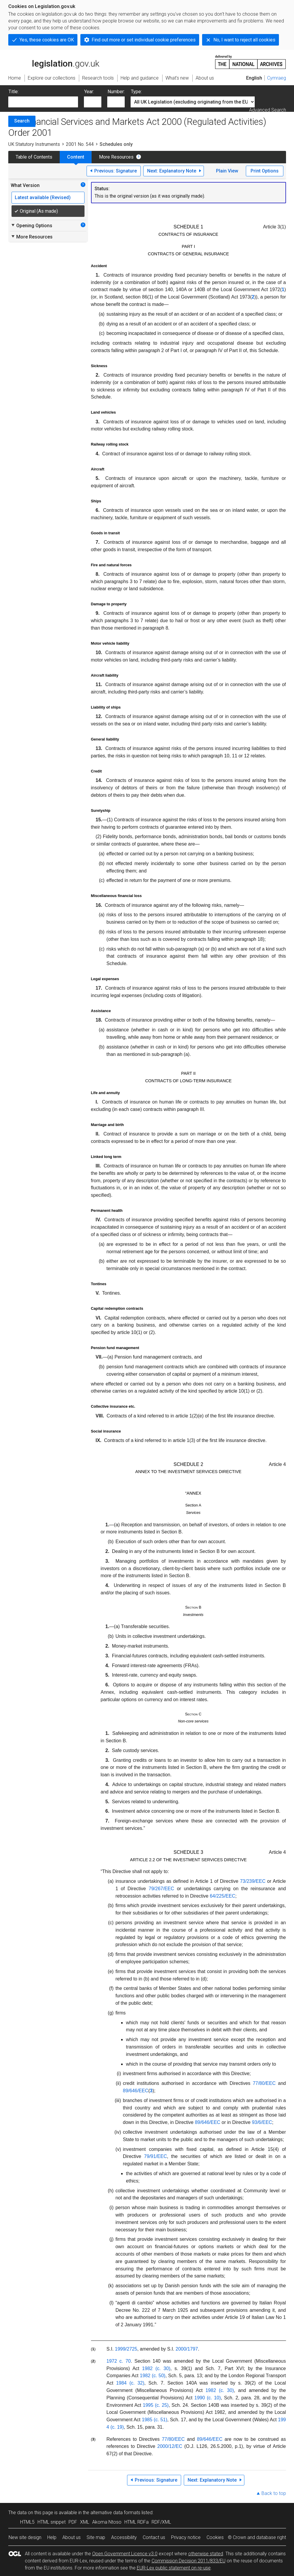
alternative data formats (115, 2512)
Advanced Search (267, 110)
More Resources (116, 157)
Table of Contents (34, 157)
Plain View (227, 171)
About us (71, 2537)
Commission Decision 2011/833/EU (188, 2561)
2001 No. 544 (80, 144)
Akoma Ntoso (106, 2522)
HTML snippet (52, 2522)
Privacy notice (186, 2537)
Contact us (154, 2537)
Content (75, 157)
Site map (96, 2537)
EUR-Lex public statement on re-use (174, 2568)
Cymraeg (276, 78)
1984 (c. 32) (130, 2382)
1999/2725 (126, 2348)
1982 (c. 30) (156, 2368)
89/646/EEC (209, 2439)
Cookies (215, 2537)
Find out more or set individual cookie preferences (144, 40)
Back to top (273, 2493)
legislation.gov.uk (53, 61)
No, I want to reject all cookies (244, 40)
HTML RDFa (136, 2522)
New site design (25, 2537)
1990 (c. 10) (207, 2397)
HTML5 (27, 2522)
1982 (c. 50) (152, 2375)
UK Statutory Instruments (34, 144)
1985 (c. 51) (154, 2419)
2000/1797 (187, 2348)
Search (22, 121)
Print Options (265, 171)
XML (84, 2522)
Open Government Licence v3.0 (124, 2553)
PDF (73, 2522)
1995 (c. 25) (155, 2405)
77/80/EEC (173, 2439)
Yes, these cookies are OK (47, 40)
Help (51, 2537)
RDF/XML (161, 2522)
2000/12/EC (169, 2446)
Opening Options (31, 225)
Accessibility (124, 2537)
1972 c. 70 (118, 2361)
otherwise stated (205, 2553)
